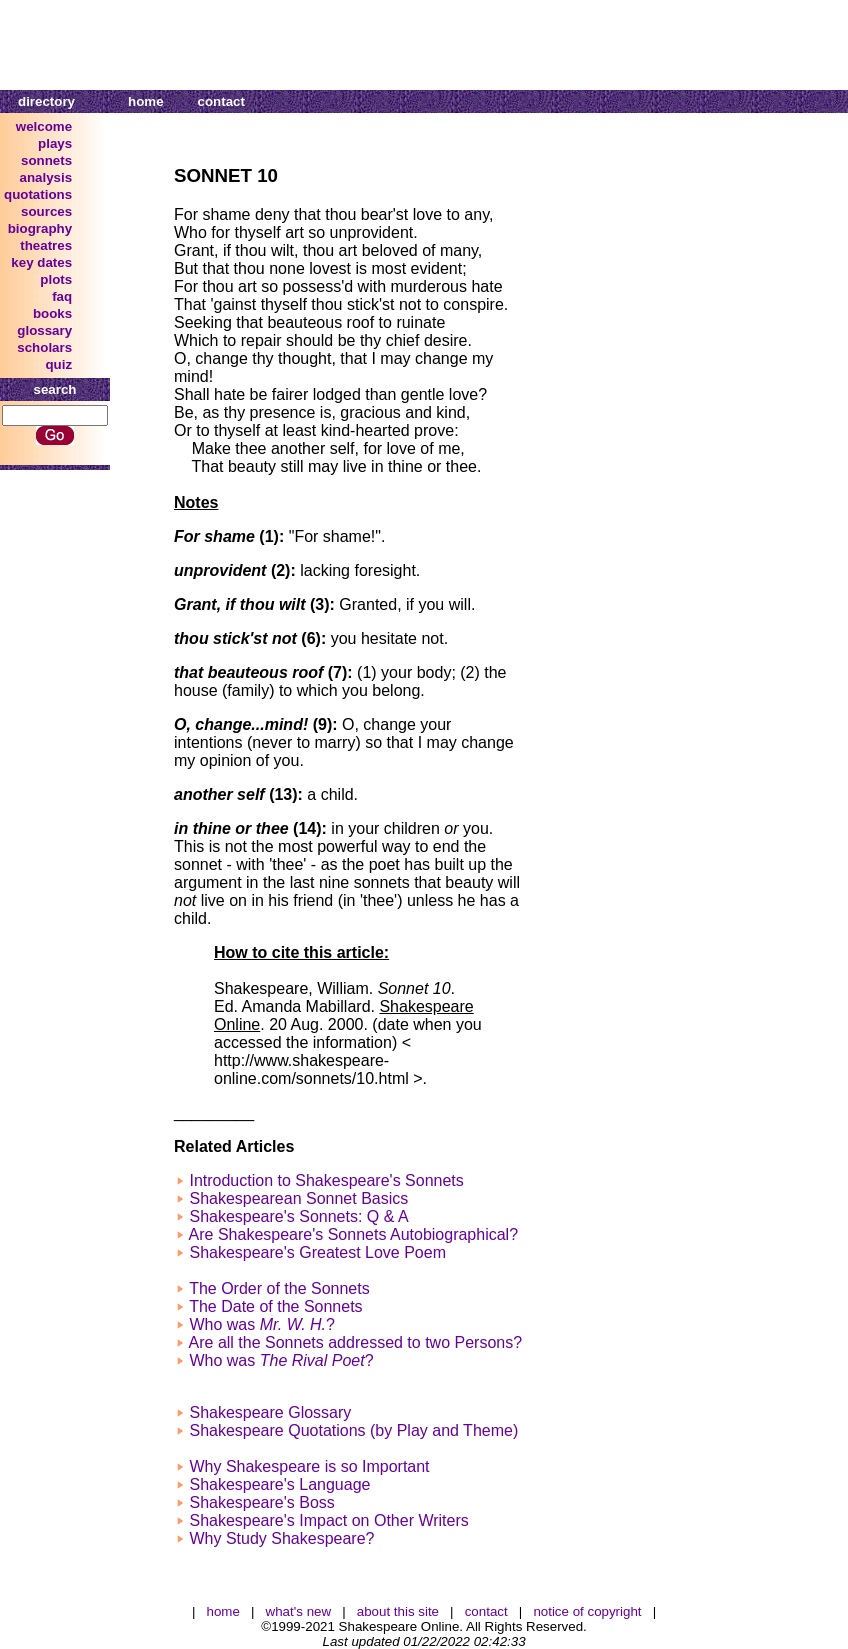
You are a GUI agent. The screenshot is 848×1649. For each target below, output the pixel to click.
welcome (44, 126)
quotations (38, 194)
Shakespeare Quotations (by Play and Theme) (353, 1430)
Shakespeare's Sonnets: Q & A (298, 1216)
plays (55, 143)
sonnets (46, 160)
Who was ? (262, 1324)
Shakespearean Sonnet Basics (298, 1198)
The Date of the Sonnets (275, 1306)
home (146, 101)
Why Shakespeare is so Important (309, 1466)
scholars (44, 347)
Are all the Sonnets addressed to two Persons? (356, 1342)
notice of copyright (587, 1611)
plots (56, 279)
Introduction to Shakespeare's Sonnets (326, 1180)
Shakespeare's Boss (261, 1502)
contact (221, 101)
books (52, 313)
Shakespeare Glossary (270, 1412)
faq (62, 296)
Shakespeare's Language (279, 1484)
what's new (299, 1611)
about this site (398, 1611)
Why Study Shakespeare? (281, 1538)
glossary (44, 330)
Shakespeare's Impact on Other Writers (328, 1520)
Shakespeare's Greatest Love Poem (317, 1252)
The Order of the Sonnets (279, 1288)
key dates (41, 262)
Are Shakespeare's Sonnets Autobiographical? (354, 1234)
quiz (58, 364)
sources (46, 211)
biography (40, 228)
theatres (46, 245)
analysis (46, 177)
